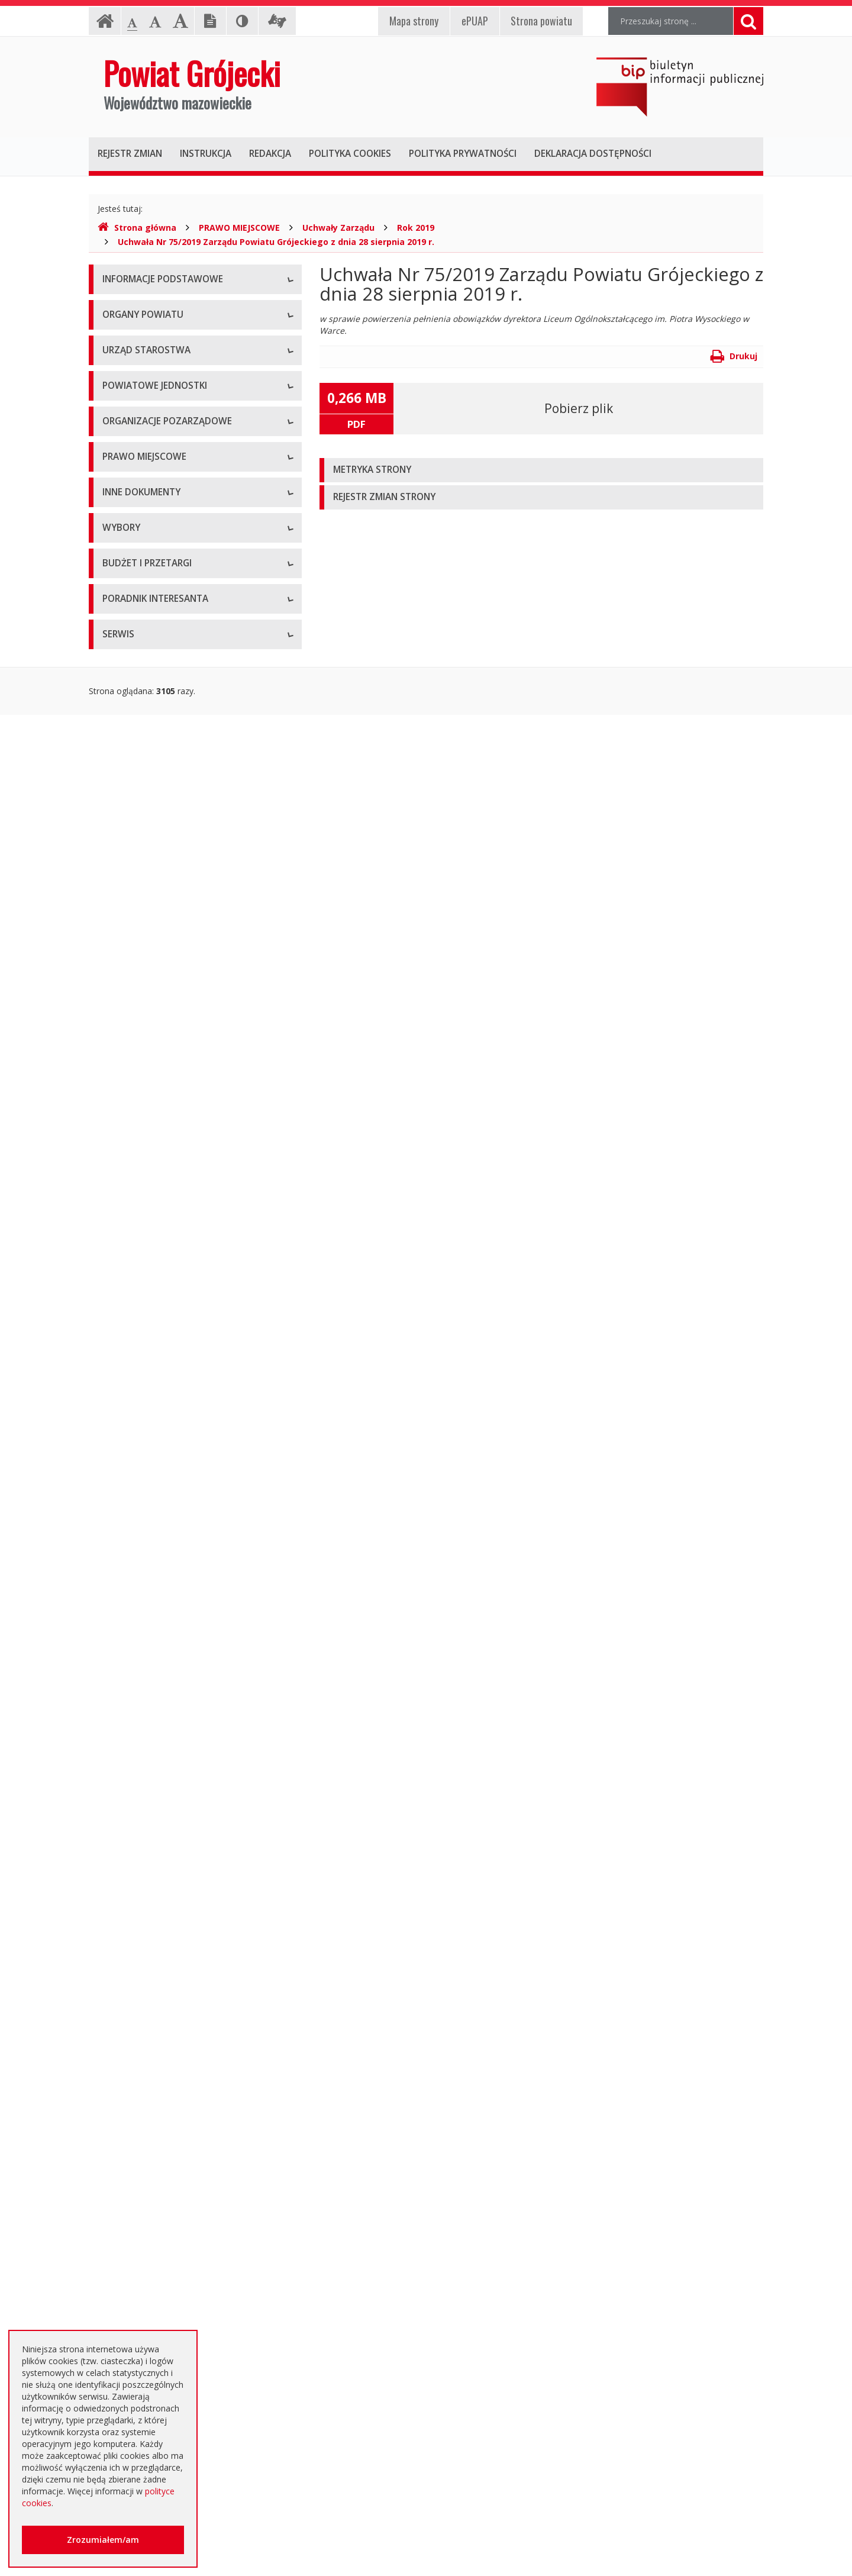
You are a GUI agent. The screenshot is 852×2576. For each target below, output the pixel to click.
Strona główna (137, 227)
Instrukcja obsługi (136, 307)
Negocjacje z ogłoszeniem (153, 2014)
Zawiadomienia (131, 1491)
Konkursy (120, 591)
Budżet (116, 1961)
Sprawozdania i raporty (146, 1357)
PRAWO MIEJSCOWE (239, 227)
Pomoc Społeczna (137, 786)
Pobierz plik (578, 408)
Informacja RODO (137, 360)
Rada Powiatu (129, 422)
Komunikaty (125, 1544)
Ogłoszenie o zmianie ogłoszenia (166, 1988)
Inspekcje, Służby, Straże (149, 840)
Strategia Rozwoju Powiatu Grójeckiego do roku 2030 (184, 1289)
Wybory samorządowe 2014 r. (159, 1713)
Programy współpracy (144, 902)
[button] (541, 470)
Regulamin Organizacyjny (150, 1070)
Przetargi (119, 1855)
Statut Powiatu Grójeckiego (155, 1230)
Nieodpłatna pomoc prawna (156, 2263)
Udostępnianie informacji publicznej (170, 334)
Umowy (117, 1881)
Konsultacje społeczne (145, 928)
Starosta (118, 476)
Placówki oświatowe (141, 680)
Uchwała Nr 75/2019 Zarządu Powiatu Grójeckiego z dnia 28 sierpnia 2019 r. (276, 241)
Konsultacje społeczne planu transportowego (189, 1570)
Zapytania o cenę (135, 2094)
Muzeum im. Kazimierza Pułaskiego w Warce (188, 733)
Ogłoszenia (124, 1934)
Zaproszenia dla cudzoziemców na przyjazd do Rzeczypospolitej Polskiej (185, 2322)
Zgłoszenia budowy (139, 1517)
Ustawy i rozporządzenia (149, 1384)
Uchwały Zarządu (338, 227)
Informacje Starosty (140, 1437)
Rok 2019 (415, 227)
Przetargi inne (128, 2068)
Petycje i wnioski (134, 1597)
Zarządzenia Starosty (142, 1177)
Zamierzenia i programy (147, 1411)
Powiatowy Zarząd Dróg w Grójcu (167, 706)
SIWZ (112, 1908)
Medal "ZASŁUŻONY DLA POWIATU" (172, 1204)
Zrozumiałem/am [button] (103, 2539)
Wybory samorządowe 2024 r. (159, 1766)
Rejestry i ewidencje (140, 1464)
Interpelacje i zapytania (146, 1624)
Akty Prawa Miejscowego (150, 1150)
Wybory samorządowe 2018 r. (159, 1739)
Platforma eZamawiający (150, 1828)
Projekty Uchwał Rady (144, 1257)
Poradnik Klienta (133, 2210)
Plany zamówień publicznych (157, 2121)
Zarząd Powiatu (132, 449)
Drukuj (734, 356)
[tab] (541, 470)
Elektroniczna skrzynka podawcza (166, 2236)
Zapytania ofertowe (140, 2041)
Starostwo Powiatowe (145, 564)
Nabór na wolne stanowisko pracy (167, 618)
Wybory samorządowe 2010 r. (159, 1686)
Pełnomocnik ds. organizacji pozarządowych (187, 982)
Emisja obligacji (132, 2147)
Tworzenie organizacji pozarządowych (175, 1008)
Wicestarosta (127, 502)
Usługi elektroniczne (140, 2289)
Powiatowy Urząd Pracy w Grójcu (166, 813)
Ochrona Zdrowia (135, 760)
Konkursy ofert (130, 955)
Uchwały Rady (129, 1097)
